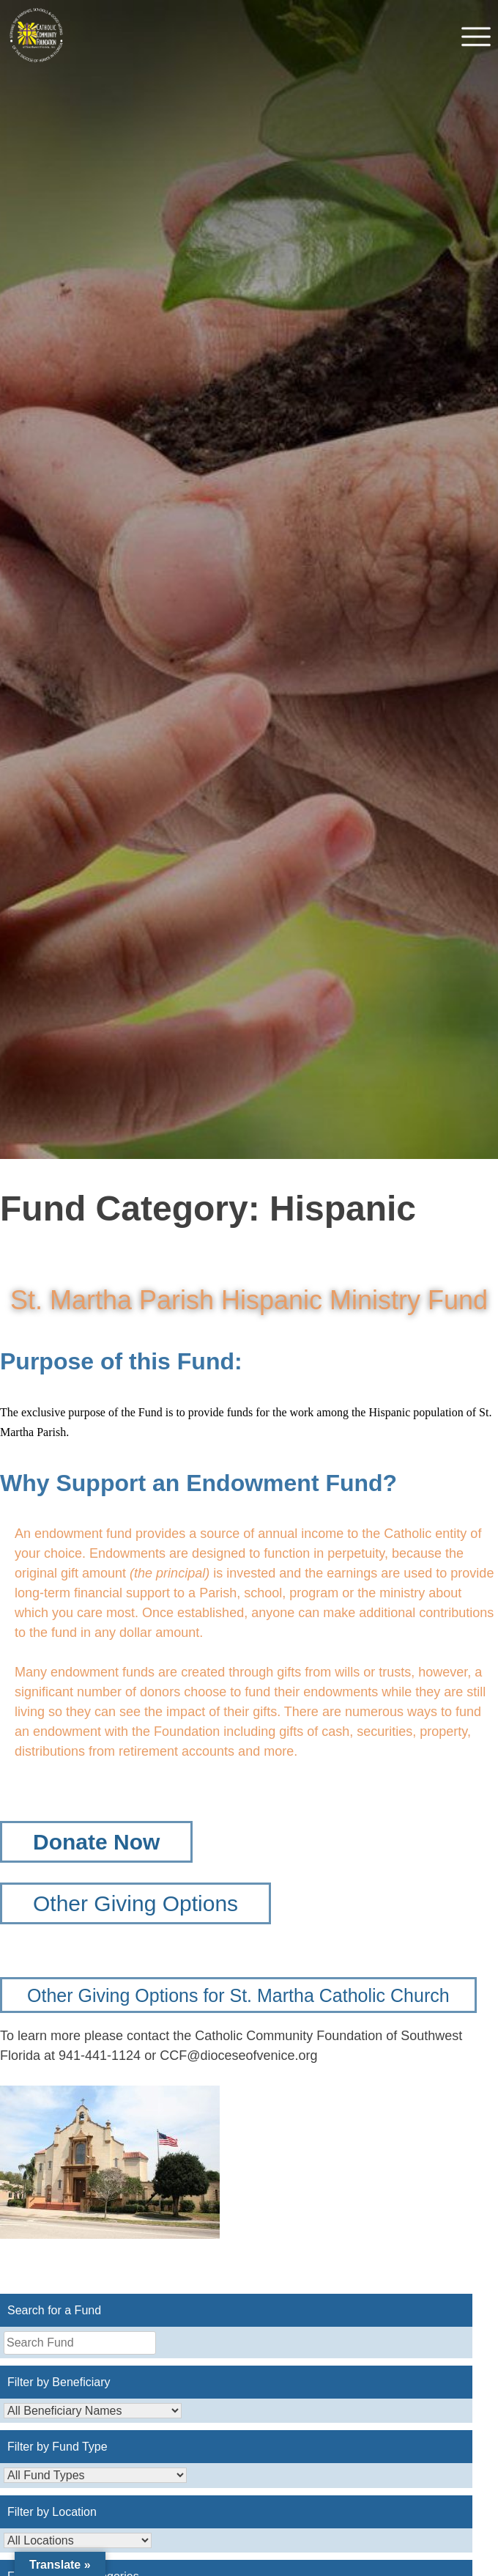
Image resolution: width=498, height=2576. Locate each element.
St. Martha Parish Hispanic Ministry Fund (249, 1300)
